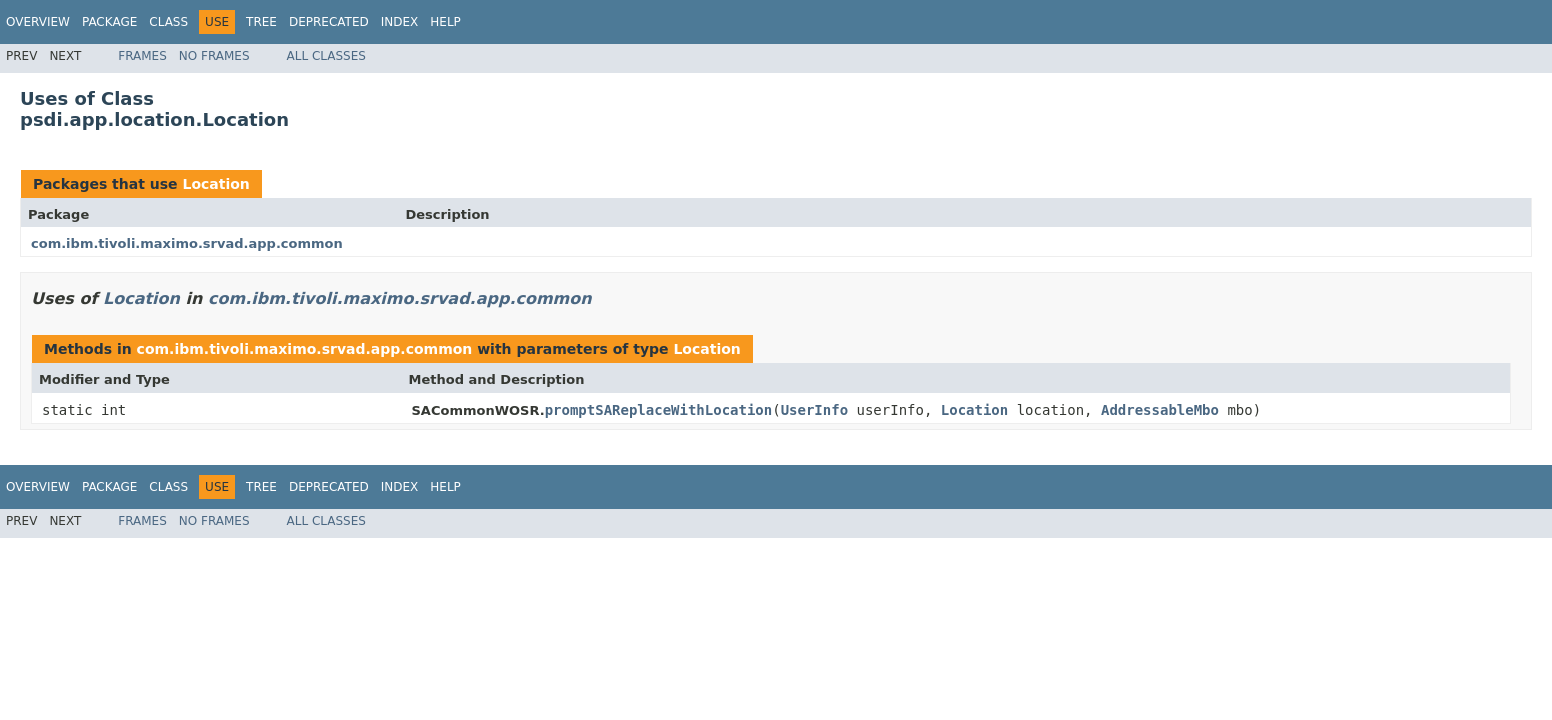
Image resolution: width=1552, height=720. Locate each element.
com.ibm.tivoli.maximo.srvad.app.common (187, 243)
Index (400, 22)
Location (215, 184)
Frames (142, 56)
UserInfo (814, 410)
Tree (261, 22)
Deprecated (329, 22)
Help (445, 22)
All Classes (326, 56)
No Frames (214, 56)
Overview (38, 22)
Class (168, 22)
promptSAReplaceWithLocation (659, 410)
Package (109, 22)
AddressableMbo (1160, 410)
